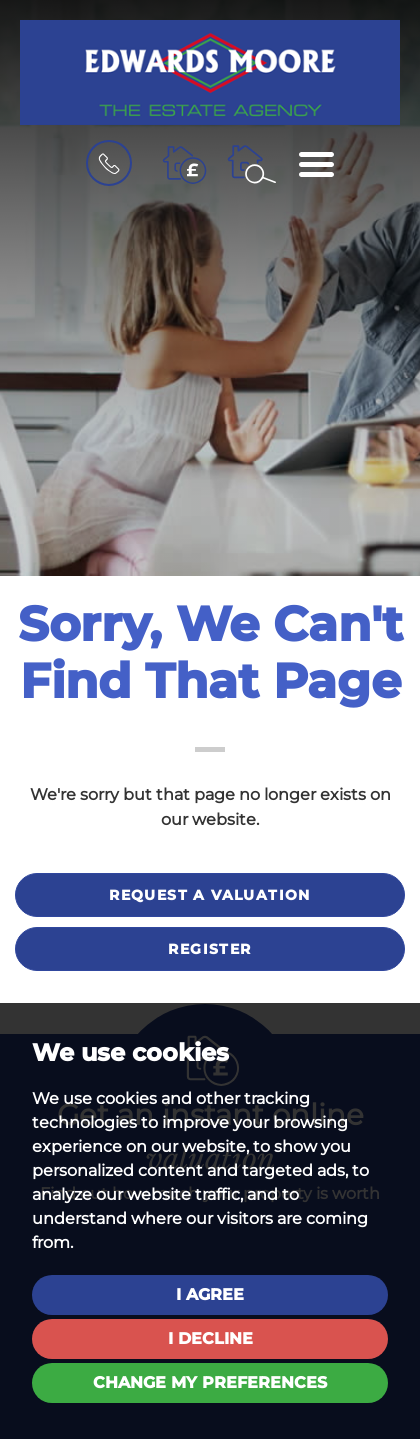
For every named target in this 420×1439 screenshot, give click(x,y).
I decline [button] (210, 1338)
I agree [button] (210, 1294)
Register (209, 949)
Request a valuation (210, 895)
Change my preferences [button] (210, 1382)
